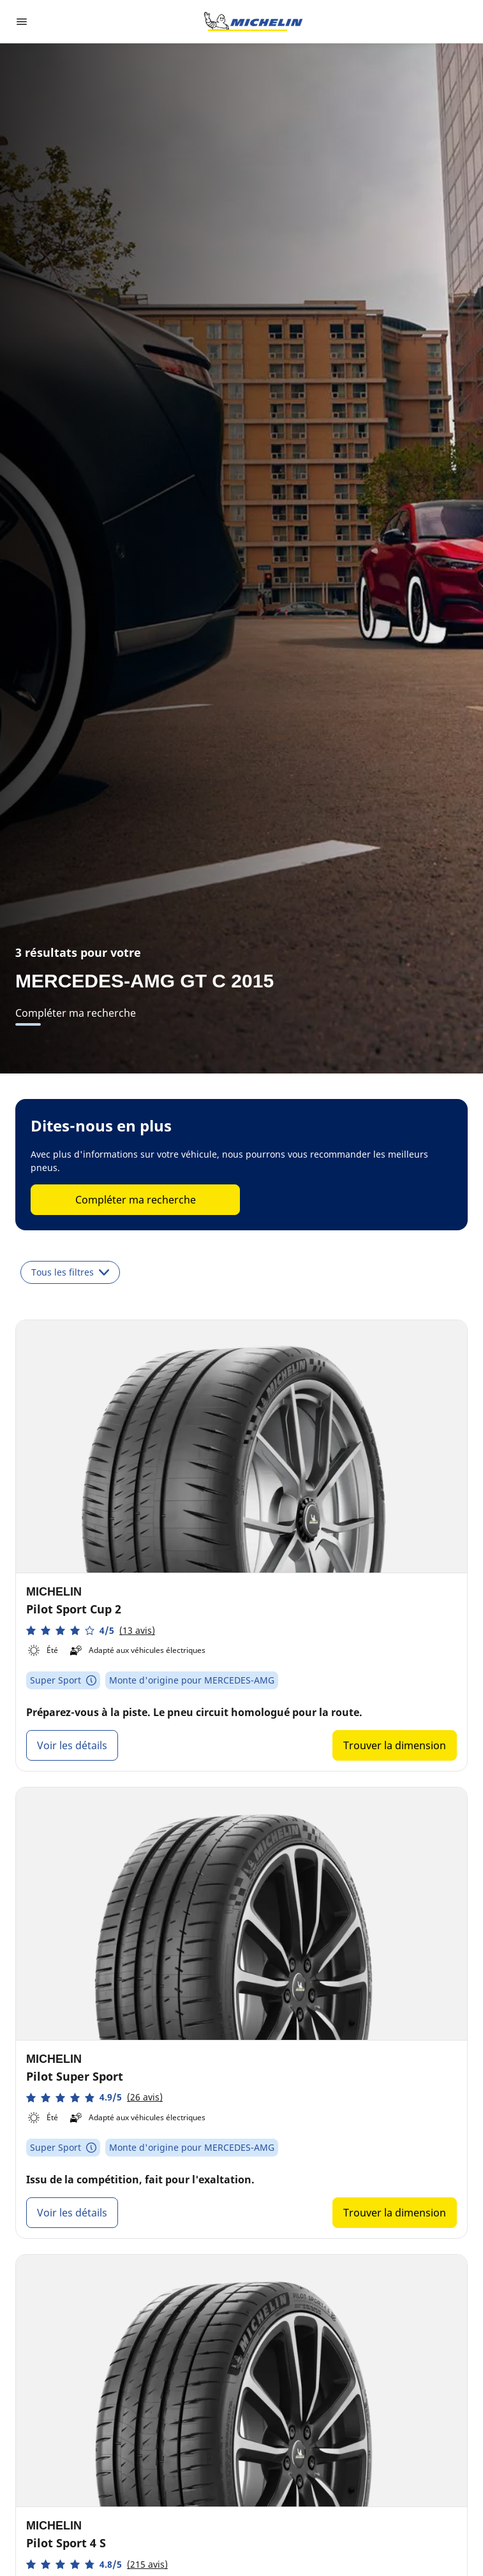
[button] (90, 1630)
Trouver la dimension (394, 1745)
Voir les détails (72, 1745)
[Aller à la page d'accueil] (253, 21)
